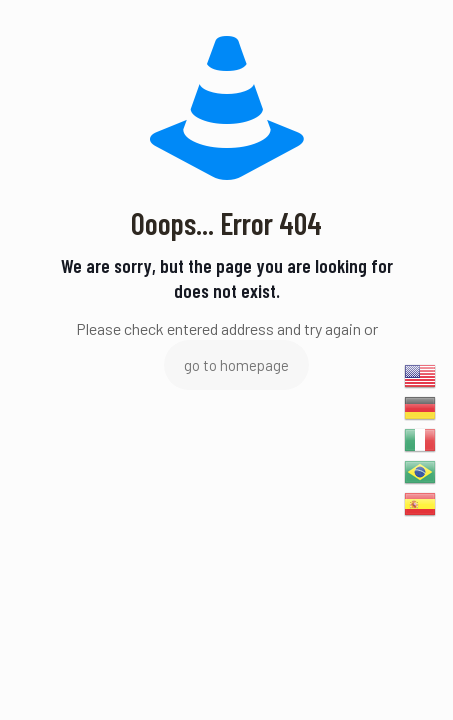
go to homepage (236, 365)
